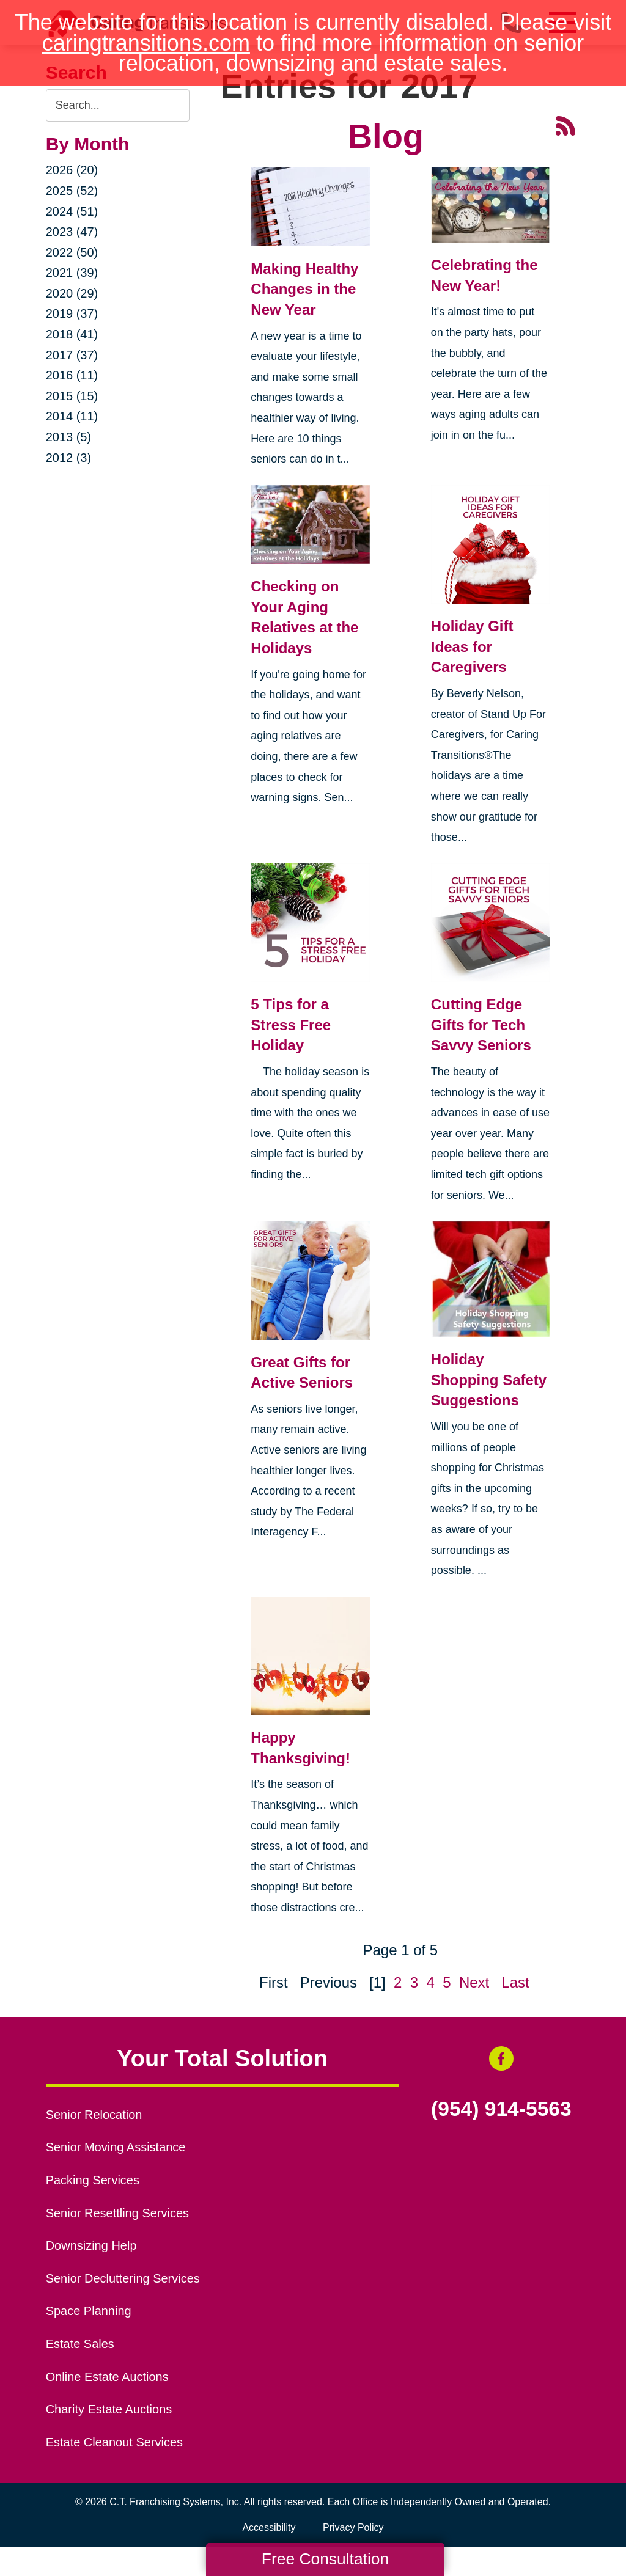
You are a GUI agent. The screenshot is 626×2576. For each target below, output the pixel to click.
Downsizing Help (91, 2245)
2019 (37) (72, 313)
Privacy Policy (353, 2527)
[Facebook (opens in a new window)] (501, 2058)
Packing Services (92, 2180)
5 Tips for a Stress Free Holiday (291, 1024)
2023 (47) (72, 231)
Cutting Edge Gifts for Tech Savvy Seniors (481, 1024)
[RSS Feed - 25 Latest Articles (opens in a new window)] (565, 124)
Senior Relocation (94, 2114)
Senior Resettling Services (117, 2213)
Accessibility (268, 2527)
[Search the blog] (118, 105)
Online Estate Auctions (107, 2377)
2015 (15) (72, 396)
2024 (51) (72, 211)
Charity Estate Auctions (109, 2409)
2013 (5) (69, 437)
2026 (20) (72, 170)
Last (515, 1982)
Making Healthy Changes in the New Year (304, 289)
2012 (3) (69, 457)
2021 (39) (72, 272)
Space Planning (88, 2311)
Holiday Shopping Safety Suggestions (489, 1379)
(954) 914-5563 (501, 2109)
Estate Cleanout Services (114, 2442)
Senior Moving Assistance (116, 2147)
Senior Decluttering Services (123, 2278)
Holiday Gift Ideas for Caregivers (472, 646)
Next (474, 1982)
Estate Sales (80, 2344)
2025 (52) (72, 190)
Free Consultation (325, 2559)
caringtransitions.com (146, 43)
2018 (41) (72, 334)
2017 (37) (72, 355)
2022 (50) (72, 252)
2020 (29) (72, 293)
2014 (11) (72, 416)
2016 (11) (72, 375)
